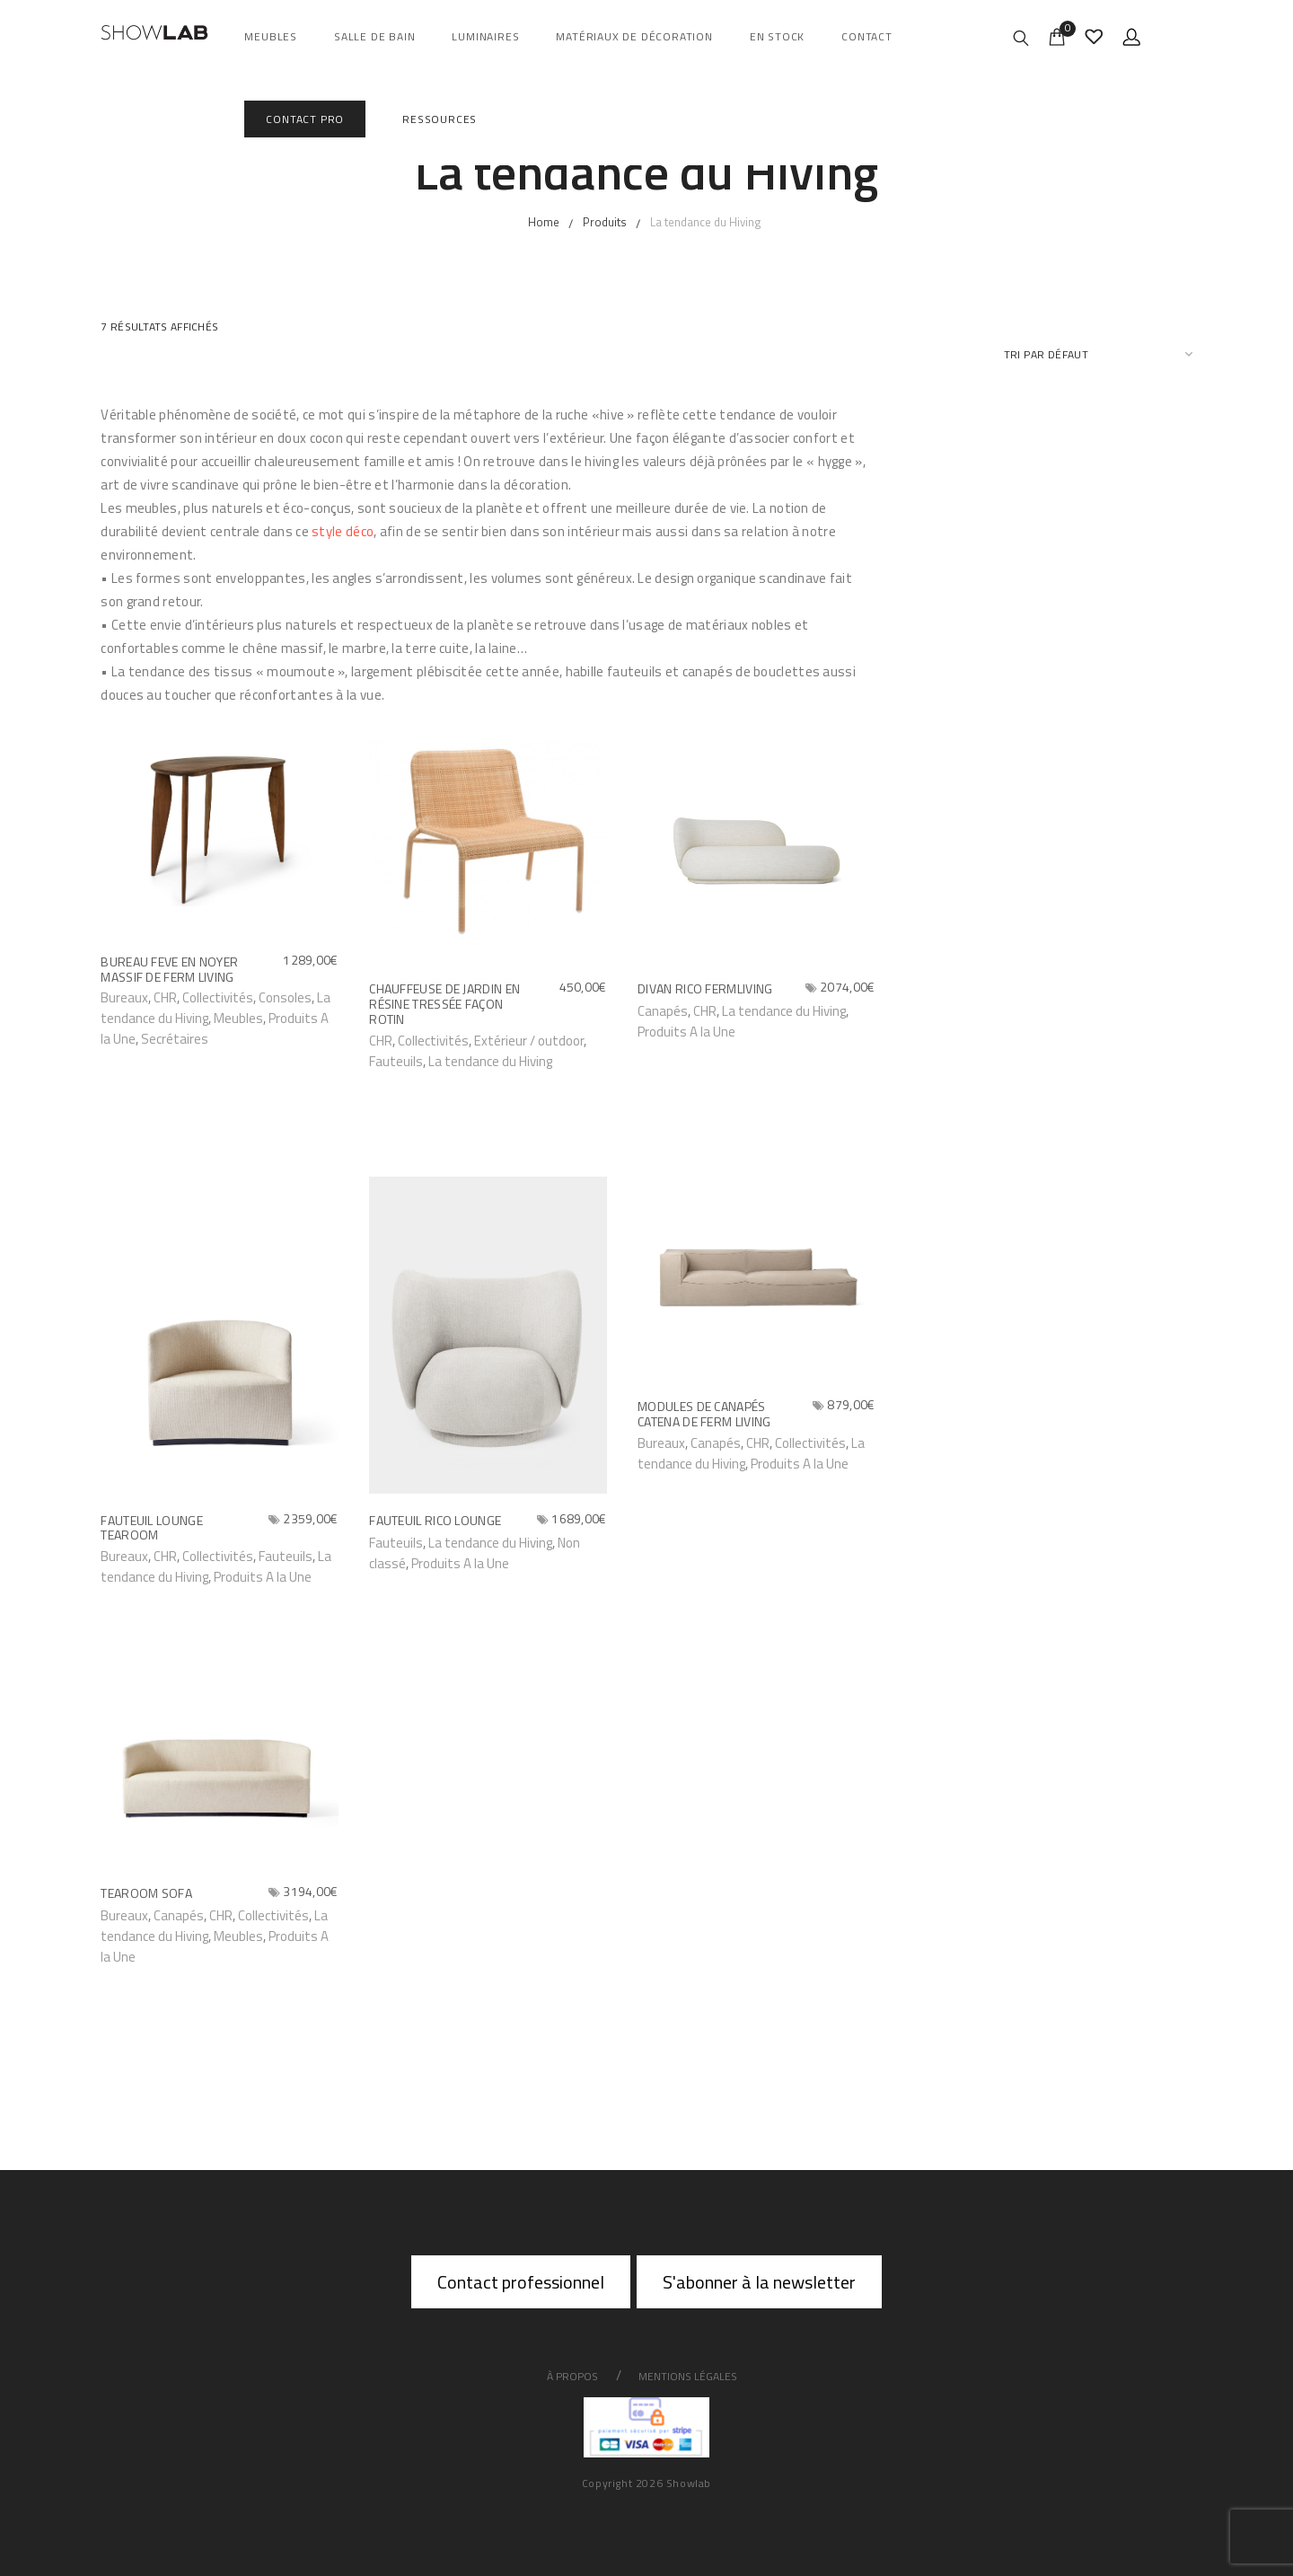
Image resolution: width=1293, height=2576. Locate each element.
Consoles (285, 997)
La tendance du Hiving (490, 1061)
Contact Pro (305, 119)
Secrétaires (174, 1038)
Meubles (270, 36)
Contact (867, 36)
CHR (758, 1443)
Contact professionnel (520, 2282)
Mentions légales (687, 2376)
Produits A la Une (686, 1031)
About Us (49, 1286)
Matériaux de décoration (634, 36)
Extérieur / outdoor (529, 1040)
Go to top (1237, 1286)
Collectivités (217, 997)
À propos (572, 2376)
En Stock (777, 36)
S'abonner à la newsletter (759, 2282)
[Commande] (1098, 354)
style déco (343, 531)
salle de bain (374, 36)
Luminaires (485, 36)
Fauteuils (396, 1061)
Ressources (439, 119)
